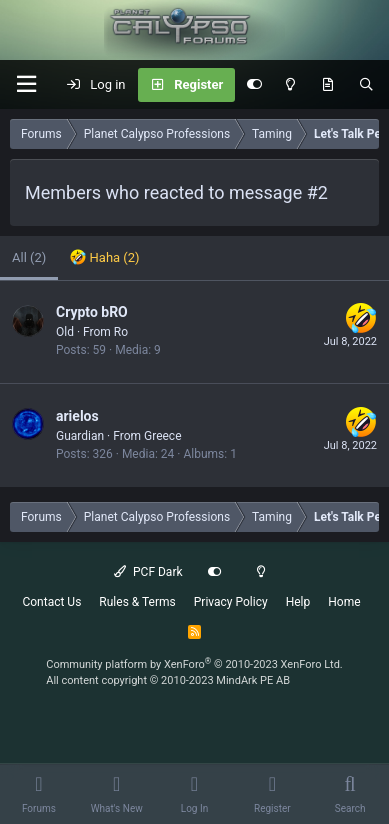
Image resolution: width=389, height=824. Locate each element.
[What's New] (327, 85)
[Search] (366, 85)
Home (344, 602)
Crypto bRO (92, 312)
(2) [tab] (29, 257)
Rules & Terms (137, 602)
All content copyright (168, 680)
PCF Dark (148, 572)
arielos (77, 416)
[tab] (104, 258)
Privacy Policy (231, 602)
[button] (26, 84)
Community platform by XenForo (194, 664)
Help (298, 602)
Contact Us (51, 602)
